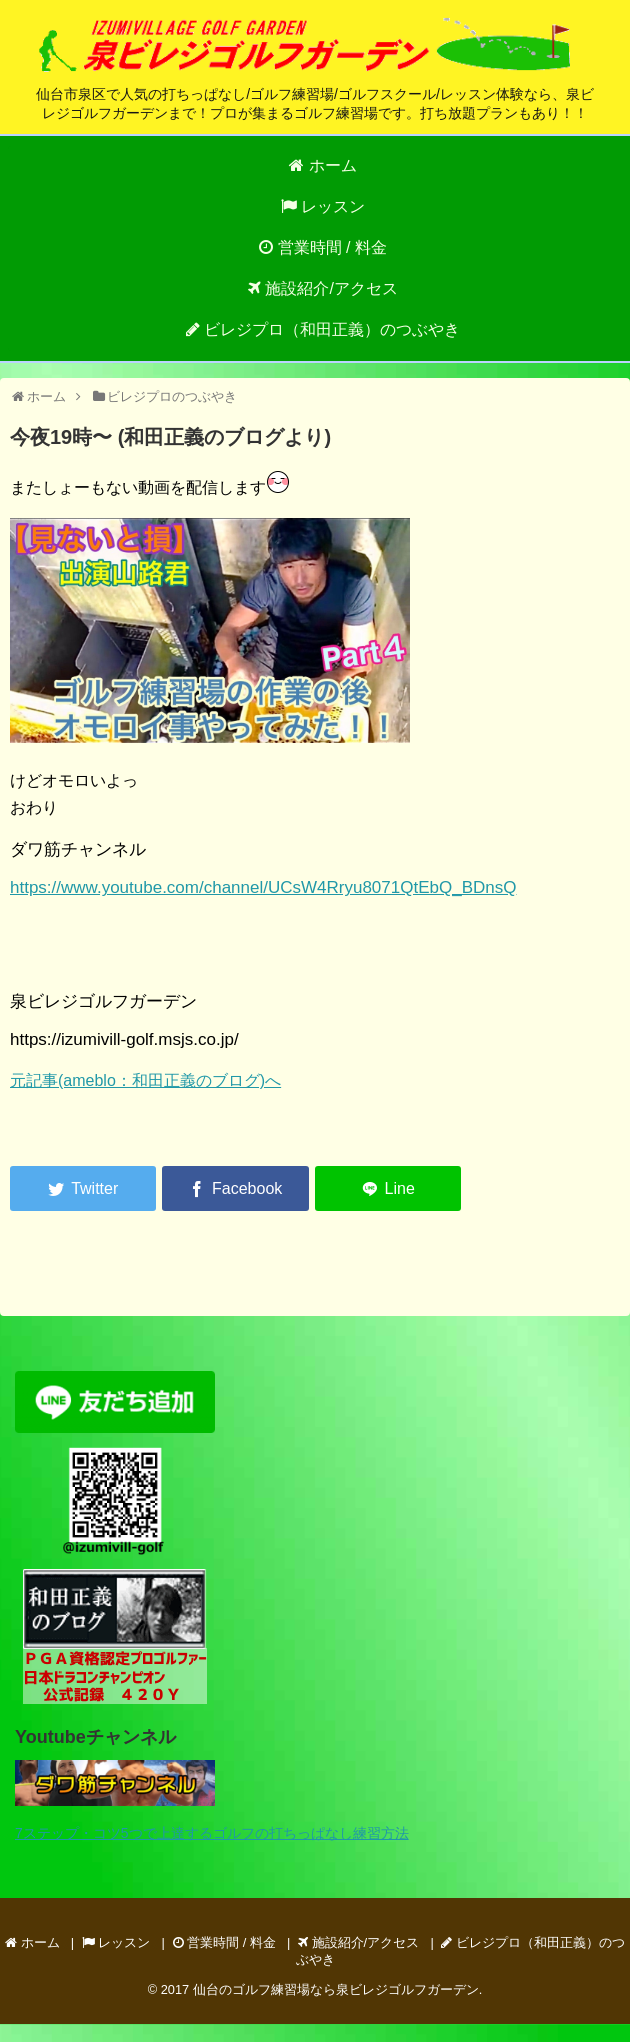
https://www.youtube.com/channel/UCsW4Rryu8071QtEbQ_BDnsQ (263, 887)
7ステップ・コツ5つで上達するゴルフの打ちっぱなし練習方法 (212, 1833)
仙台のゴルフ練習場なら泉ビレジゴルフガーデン (336, 1989)
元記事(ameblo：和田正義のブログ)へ (145, 1080)
